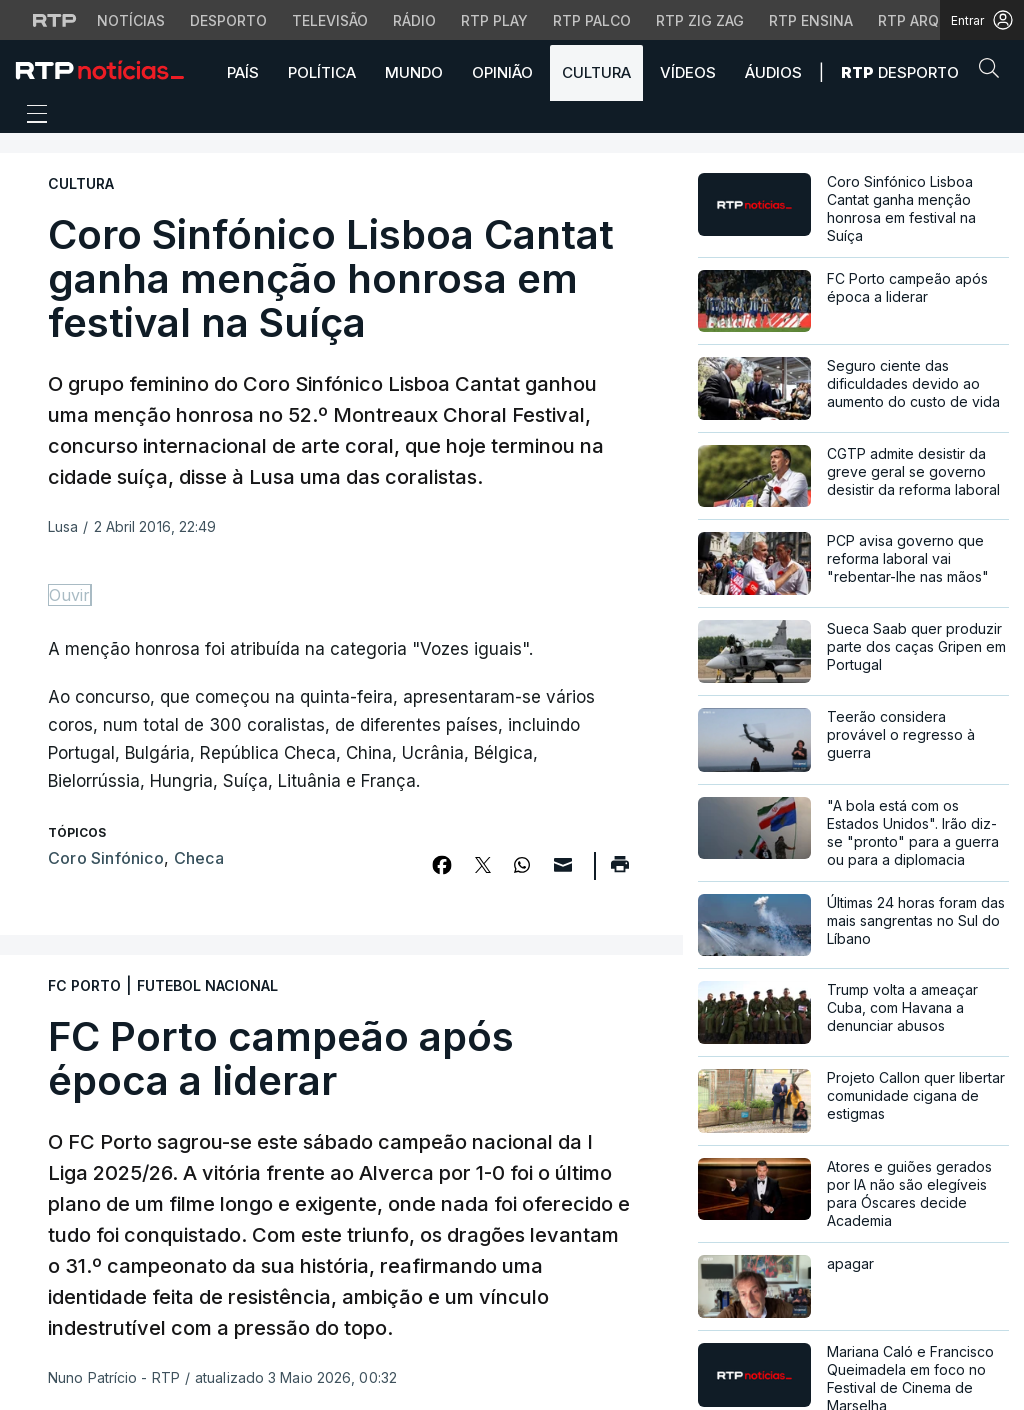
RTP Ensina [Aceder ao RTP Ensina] (811, 20)
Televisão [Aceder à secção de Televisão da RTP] (330, 20)
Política (322, 72)
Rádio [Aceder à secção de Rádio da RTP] (414, 20)
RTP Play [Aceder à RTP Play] (494, 20)
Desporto (900, 72)
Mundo (414, 72)
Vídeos (688, 72)
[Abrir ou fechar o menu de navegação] (31, 117)
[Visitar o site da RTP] (55, 20)
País (243, 72)
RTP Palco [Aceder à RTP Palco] (592, 20)
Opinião (502, 72)
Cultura (596, 72)
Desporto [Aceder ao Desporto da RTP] (228, 20)
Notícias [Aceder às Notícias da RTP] (131, 20)
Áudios (773, 72)
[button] (994, 72)
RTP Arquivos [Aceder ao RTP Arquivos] (930, 20)
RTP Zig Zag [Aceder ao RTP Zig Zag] (700, 20)
